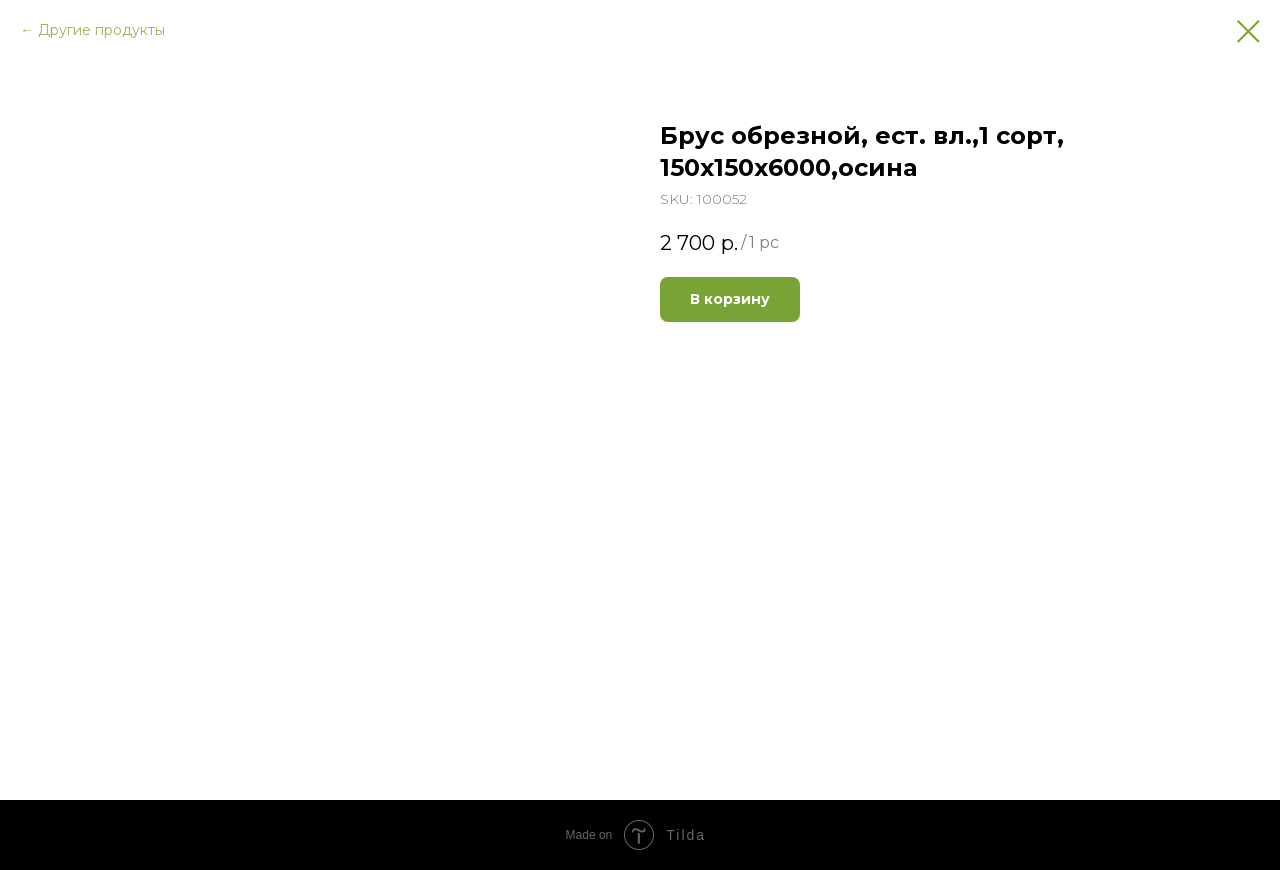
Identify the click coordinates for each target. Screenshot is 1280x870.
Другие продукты (101, 30)
